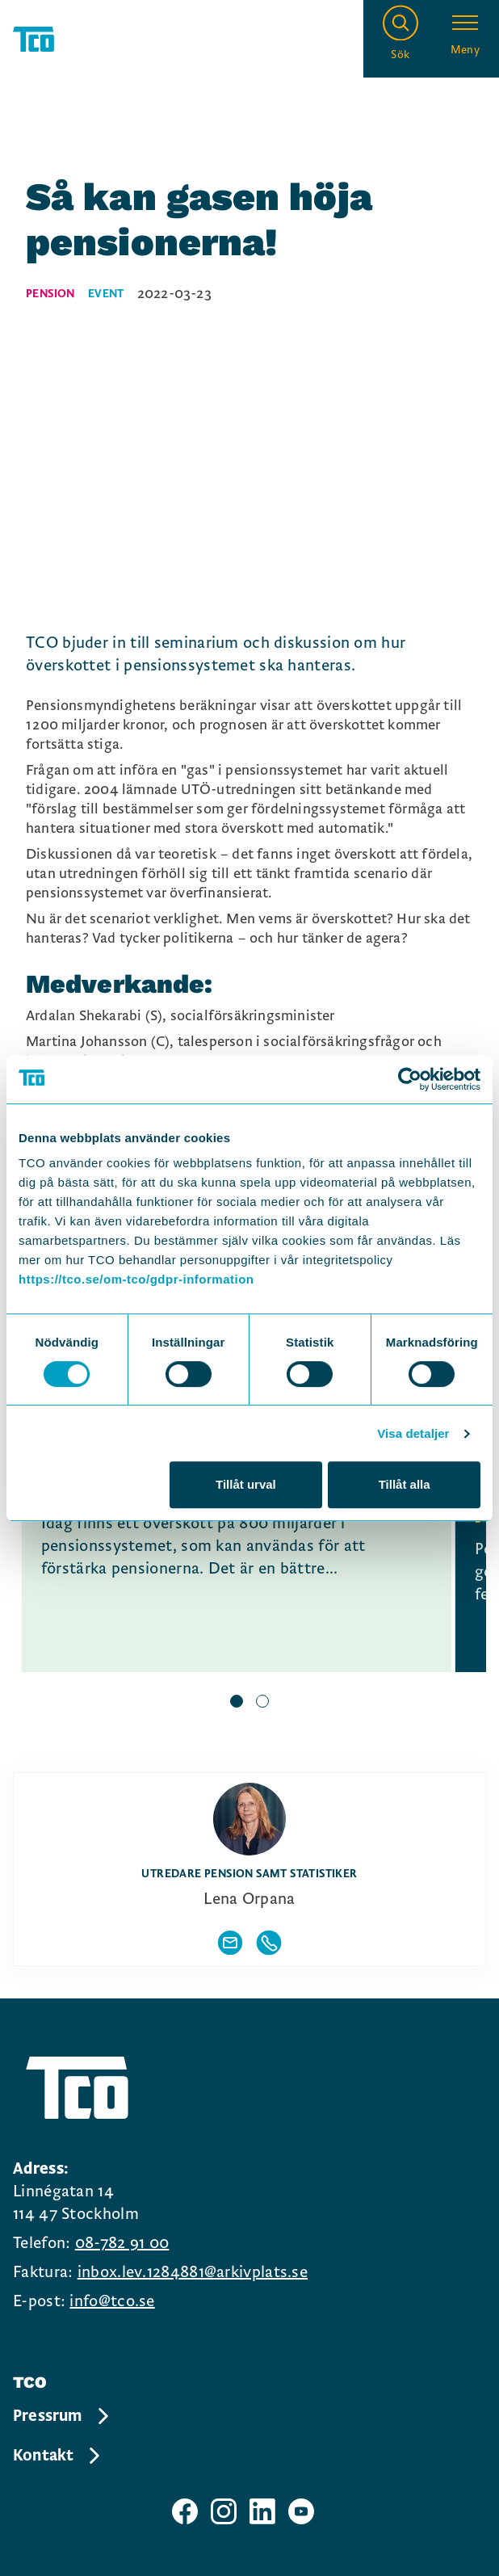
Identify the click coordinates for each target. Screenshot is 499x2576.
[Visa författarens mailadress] (230, 1943)
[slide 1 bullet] (236, 1702)
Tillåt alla (404, 1484)
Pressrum (62, 2416)
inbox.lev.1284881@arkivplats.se (193, 2272)
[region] (249, 1570)
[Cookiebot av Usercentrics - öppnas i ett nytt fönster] (409, 1079)
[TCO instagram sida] (224, 2511)
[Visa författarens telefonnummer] (269, 1943)
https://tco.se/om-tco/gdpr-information (136, 1279)
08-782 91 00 (122, 2243)
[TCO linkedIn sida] (262, 2511)
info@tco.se (111, 2301)
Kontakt (58, 2455)
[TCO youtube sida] (301, 2511)
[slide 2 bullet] (262, 1702)
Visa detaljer (413, 1433)
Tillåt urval (246, 1484)
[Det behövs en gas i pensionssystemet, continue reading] (236, 1549)
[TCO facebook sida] (185, 2511)
